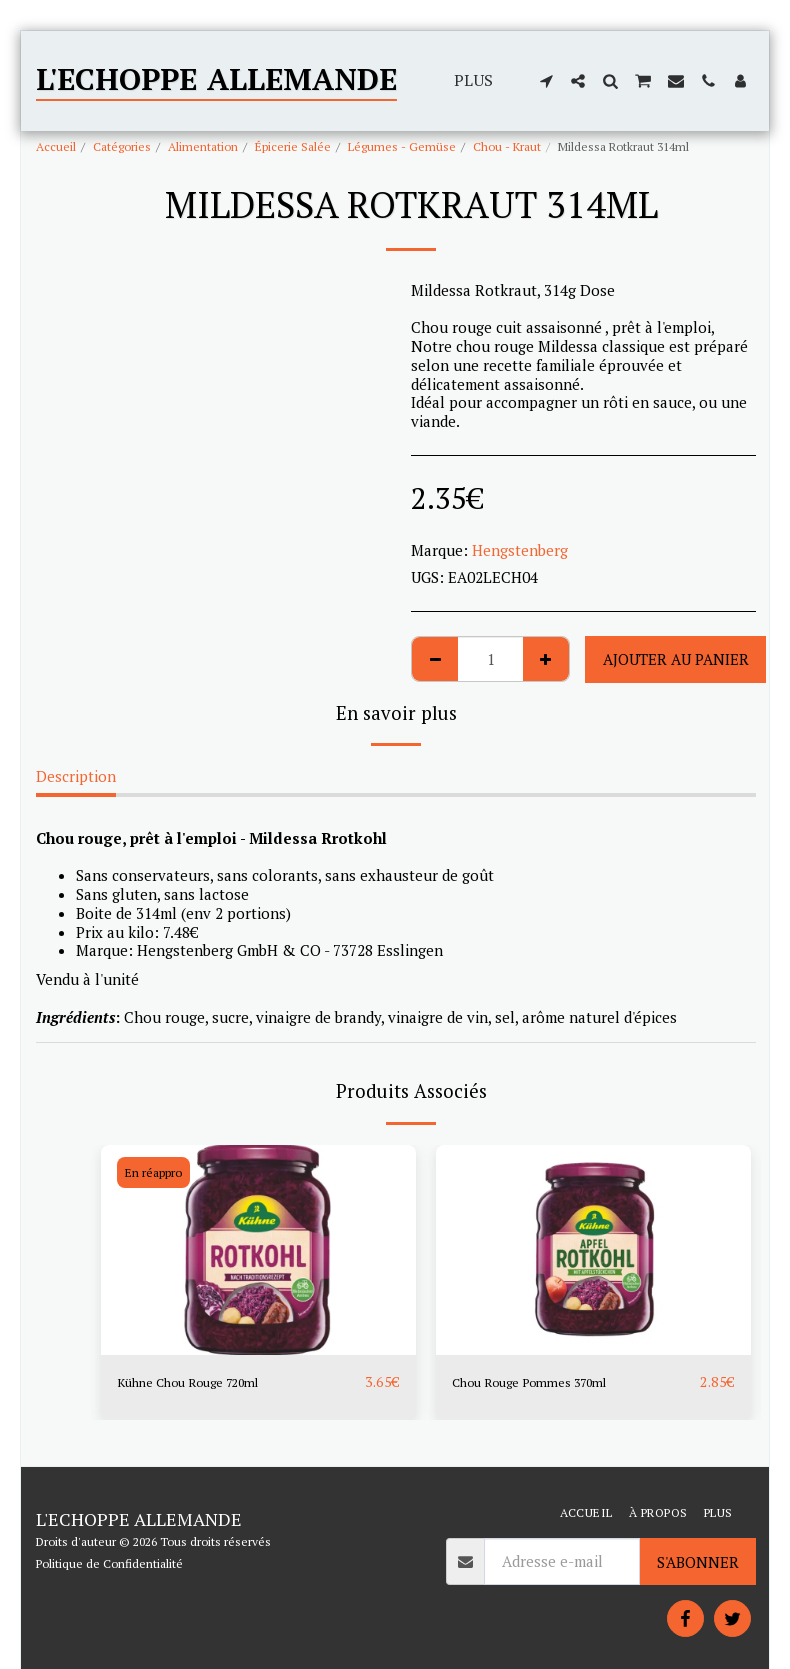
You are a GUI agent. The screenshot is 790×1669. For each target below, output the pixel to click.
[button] (546, 81)
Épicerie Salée (293, 146)
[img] (258, 1250)
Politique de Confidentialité (109, 1563)
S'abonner (698, 1562)
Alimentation (203, 146)
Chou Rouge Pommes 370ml (547, 1382)
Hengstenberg (520, 550)
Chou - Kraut (507, 146)
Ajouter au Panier (676, 659)
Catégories (122, 146)
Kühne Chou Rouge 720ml (206, 1382)
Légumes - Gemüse (402, 146)
